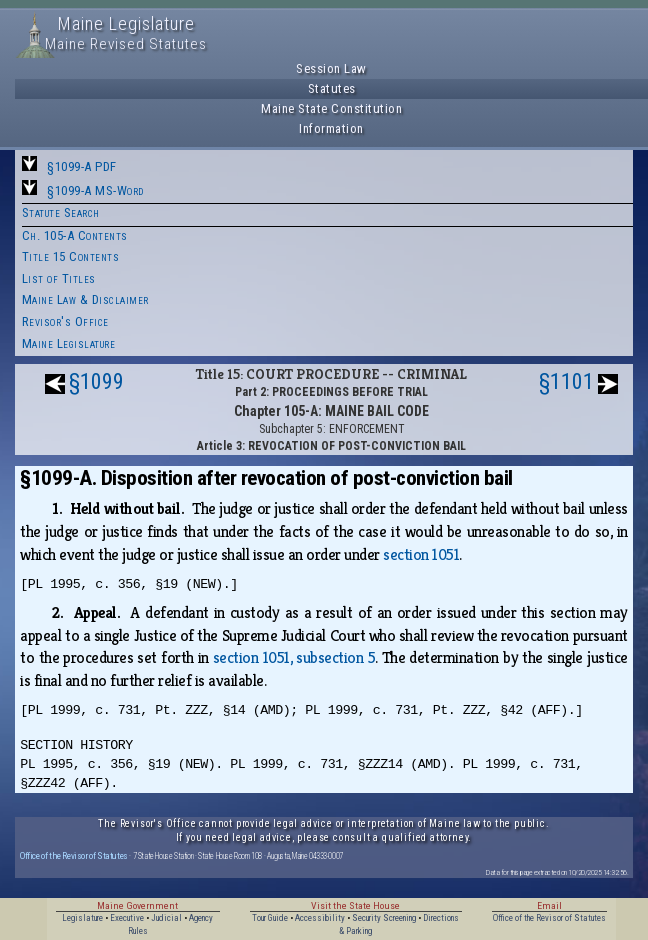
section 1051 (421, 554)
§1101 (566, 381)
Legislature (82, 918)
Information (331, 128)
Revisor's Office (65, 321)
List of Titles (59, 278)
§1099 (96, 381)
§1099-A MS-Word (95, 190)
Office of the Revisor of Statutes (74, 855)
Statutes (332, 88)
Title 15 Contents (71, 256)
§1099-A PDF (82, 166)
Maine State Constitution (331, 108)
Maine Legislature (69, 343)
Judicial (166, 918)
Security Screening (384, 918)
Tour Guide (270, 918)
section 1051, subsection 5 (294, 657)
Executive (127, 918)
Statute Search (61, 212)
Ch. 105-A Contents (75, 235)
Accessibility (320, 918)
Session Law (331, 68)
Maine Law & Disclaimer (85, 299)
